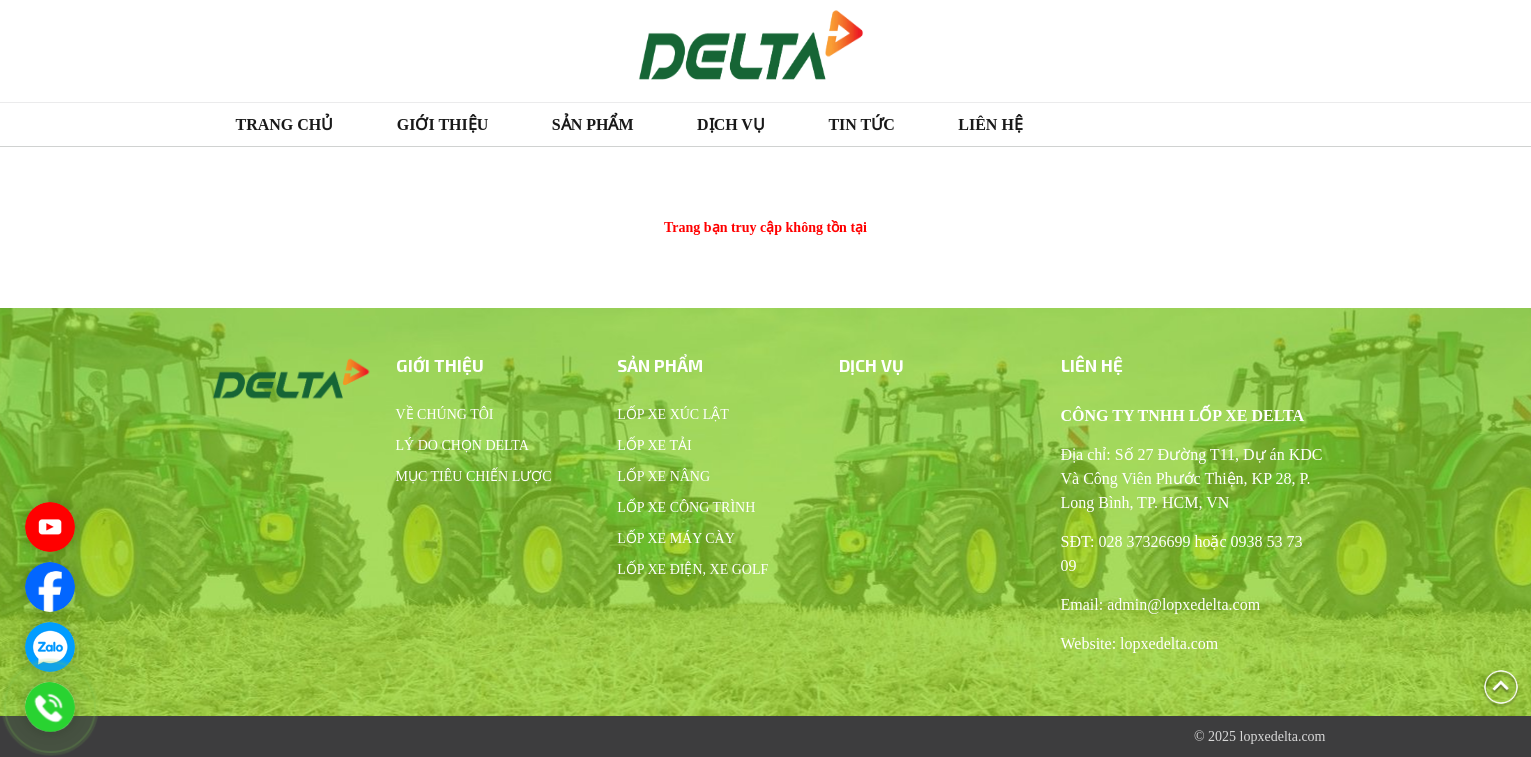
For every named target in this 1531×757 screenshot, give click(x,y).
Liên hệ (990, 124)
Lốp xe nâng (663, 476)
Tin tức (861, 124)
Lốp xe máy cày (676, 538)
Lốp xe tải (654, 445)
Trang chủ (285, 124)
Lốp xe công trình (686, 507)
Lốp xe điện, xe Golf (692, 569)
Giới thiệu (443, 124)
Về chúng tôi (445, 414)
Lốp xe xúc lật (673, 414)
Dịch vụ (731, 124)
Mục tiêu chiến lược (474, 476)
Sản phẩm (593, 124)
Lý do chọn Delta (462, 445)
